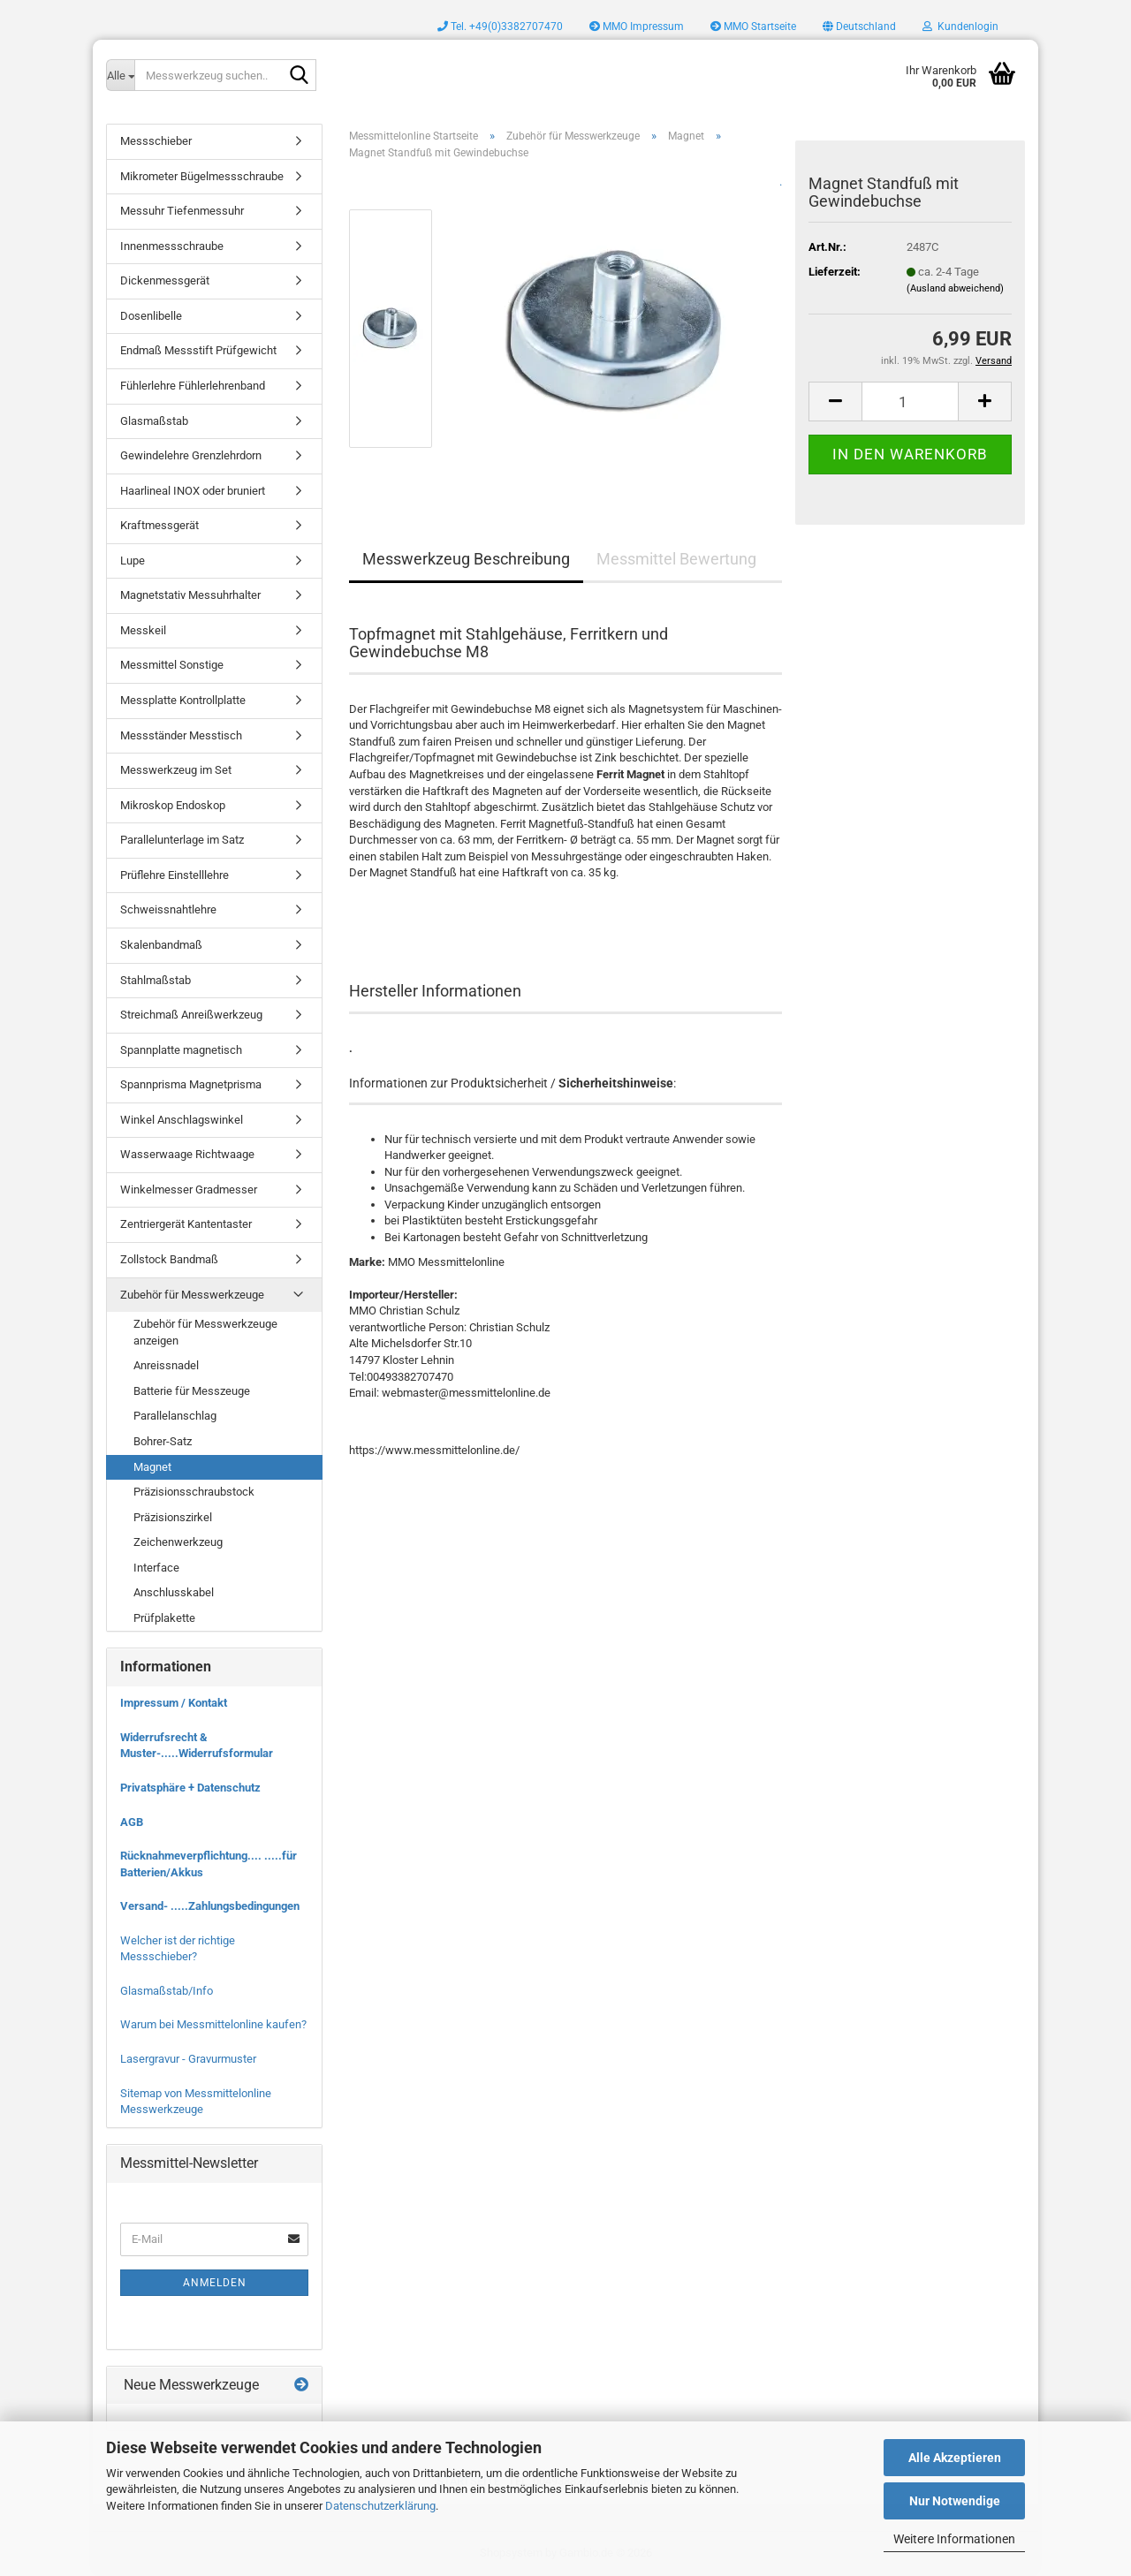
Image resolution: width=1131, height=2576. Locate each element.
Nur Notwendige (954, 2501)
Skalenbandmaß (161, 944)
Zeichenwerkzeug (178, 1542)
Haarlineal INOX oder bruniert (192, 490)
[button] (859, 26)
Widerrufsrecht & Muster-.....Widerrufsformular (196, 1746)
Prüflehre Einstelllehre (174, 875)
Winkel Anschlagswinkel (181, 1119)
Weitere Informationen (954, 2539)
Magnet (152, 1467)
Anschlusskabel (173, 1592)
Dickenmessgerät (164, 280)
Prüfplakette (164, 1618)
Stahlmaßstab (155, 980)
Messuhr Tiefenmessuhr (182, 210)
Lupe (132, 560)
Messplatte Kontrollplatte (183, 700)
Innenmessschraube (172, 246)
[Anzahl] (910, 401)
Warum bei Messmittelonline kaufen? (213, 2024)
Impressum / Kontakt (173, 1702)
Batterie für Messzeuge (191, 1391)
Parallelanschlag (174, 1415)
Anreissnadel (166, 1365)
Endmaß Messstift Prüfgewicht (198, 350)
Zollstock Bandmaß (169, 1259)
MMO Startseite (753, 26)
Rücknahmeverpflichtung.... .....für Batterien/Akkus (208, 1864)
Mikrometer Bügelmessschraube (202, 176)
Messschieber (156, 141)
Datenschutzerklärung (380, 2505)
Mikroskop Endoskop (172, 805)
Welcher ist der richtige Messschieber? (177, 1949)
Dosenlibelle (151, 315)
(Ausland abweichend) (955, 288)
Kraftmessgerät (159, 525)
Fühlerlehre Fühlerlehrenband (192, 385)
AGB (131, 1822)
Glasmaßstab (154, 421)
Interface (156, 1567)
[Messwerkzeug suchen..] (120, 75)
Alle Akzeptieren (954, 2458)
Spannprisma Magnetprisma (191, 1084)
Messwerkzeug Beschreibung (466, 558)
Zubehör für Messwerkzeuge (192, 1294)
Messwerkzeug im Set (176, 770)
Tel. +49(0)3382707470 (500, 26)
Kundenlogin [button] (960, 26)
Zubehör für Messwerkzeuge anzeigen (205, 1332)
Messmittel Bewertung (676, 558)
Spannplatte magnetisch (181, 1050)
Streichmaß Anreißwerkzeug (191, 1014)
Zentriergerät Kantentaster (186, 1224)
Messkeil (143, 630)
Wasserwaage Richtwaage (187, 1154)
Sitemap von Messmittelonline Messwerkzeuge (195, 2102)
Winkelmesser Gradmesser (188, 1189)
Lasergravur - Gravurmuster (188, 2058)
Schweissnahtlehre (168, 909)
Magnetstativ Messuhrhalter (190, 595)
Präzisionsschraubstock (193, 1491)
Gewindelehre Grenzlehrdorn (191, 455)
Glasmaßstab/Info (166, 1990)
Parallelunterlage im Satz (182, 839)
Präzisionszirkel (172, 1517)
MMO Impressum (636, 26)
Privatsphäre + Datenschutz (190, 1787)
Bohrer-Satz (162, 1441)
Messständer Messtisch (181, 735)
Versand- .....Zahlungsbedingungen (210, 1906)
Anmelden (215, 2283)
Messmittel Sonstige (172, 664)
